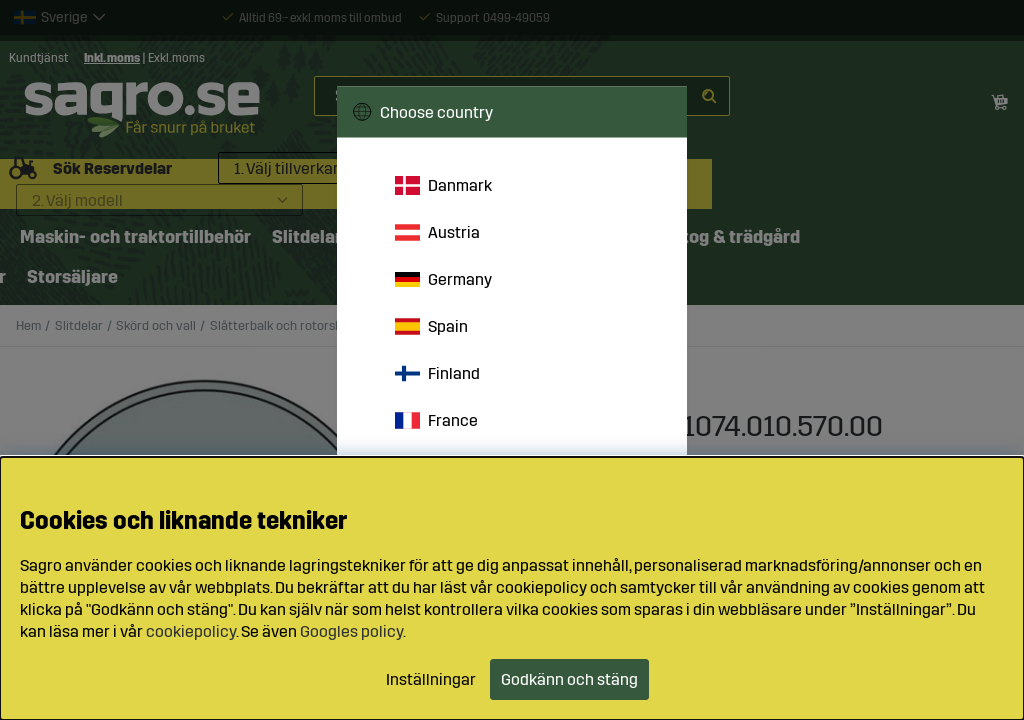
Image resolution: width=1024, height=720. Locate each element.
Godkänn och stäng (569, 679)
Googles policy (351, 631)
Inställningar (431, 679)
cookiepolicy (191, 631)
